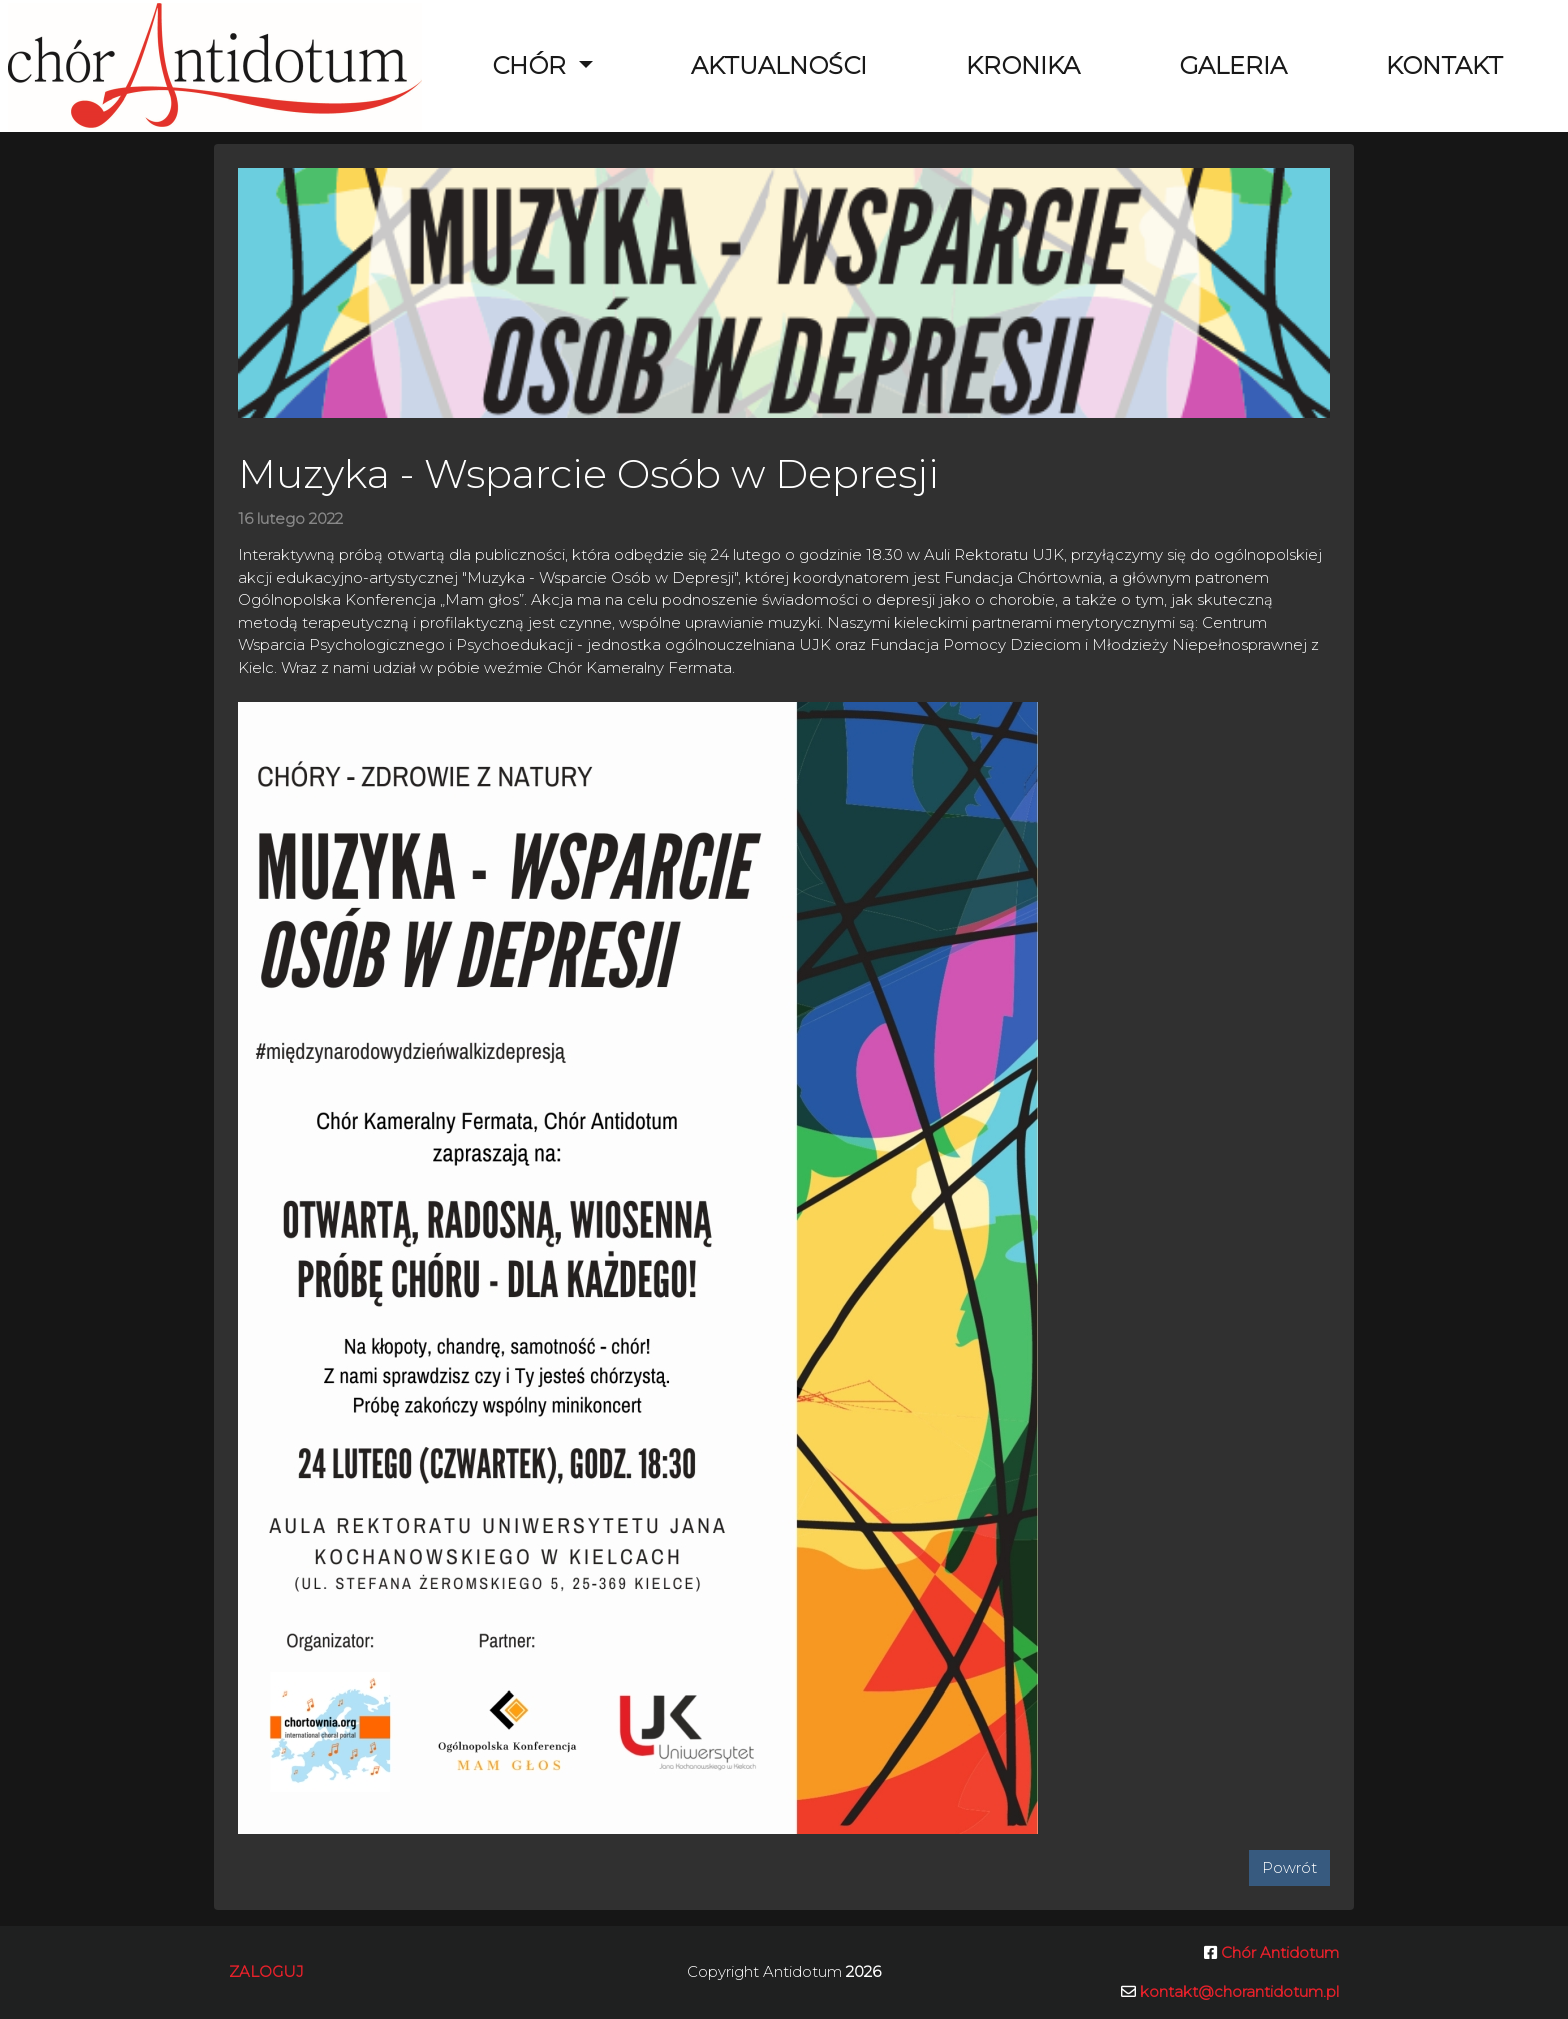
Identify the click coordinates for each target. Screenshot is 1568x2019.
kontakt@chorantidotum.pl (1239, 1991)
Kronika (1023, 65)
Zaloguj (266, 1971)
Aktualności (779, 65)
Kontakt (1444, 65)
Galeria (1233, 65)
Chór (532, 65)
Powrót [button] (1289, 1867)
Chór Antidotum (1278, 1952)
